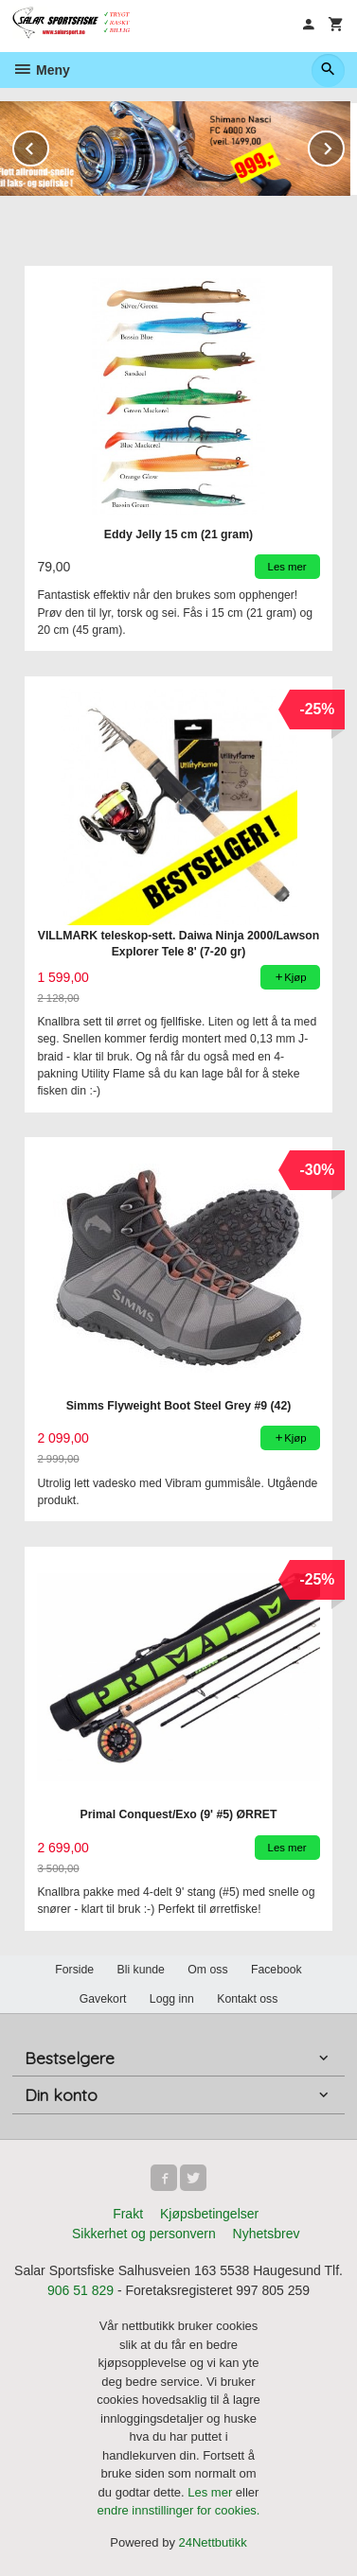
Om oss (207, 1969)
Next (344, 145)
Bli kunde (141, 1969)
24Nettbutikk (213, 2542)
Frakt (128, 2213)
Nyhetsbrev (266, 2233)
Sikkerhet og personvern (144, 2233)
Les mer (211, 2492)
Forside (74, 1969)
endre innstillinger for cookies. (179, 2510)
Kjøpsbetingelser (209, 2213)
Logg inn (172, 1999)
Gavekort (103, 1999)
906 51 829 (80, 2290)
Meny (41, 70)
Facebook (276, 1969)
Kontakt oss (247, 1999)
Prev (48, 145)
